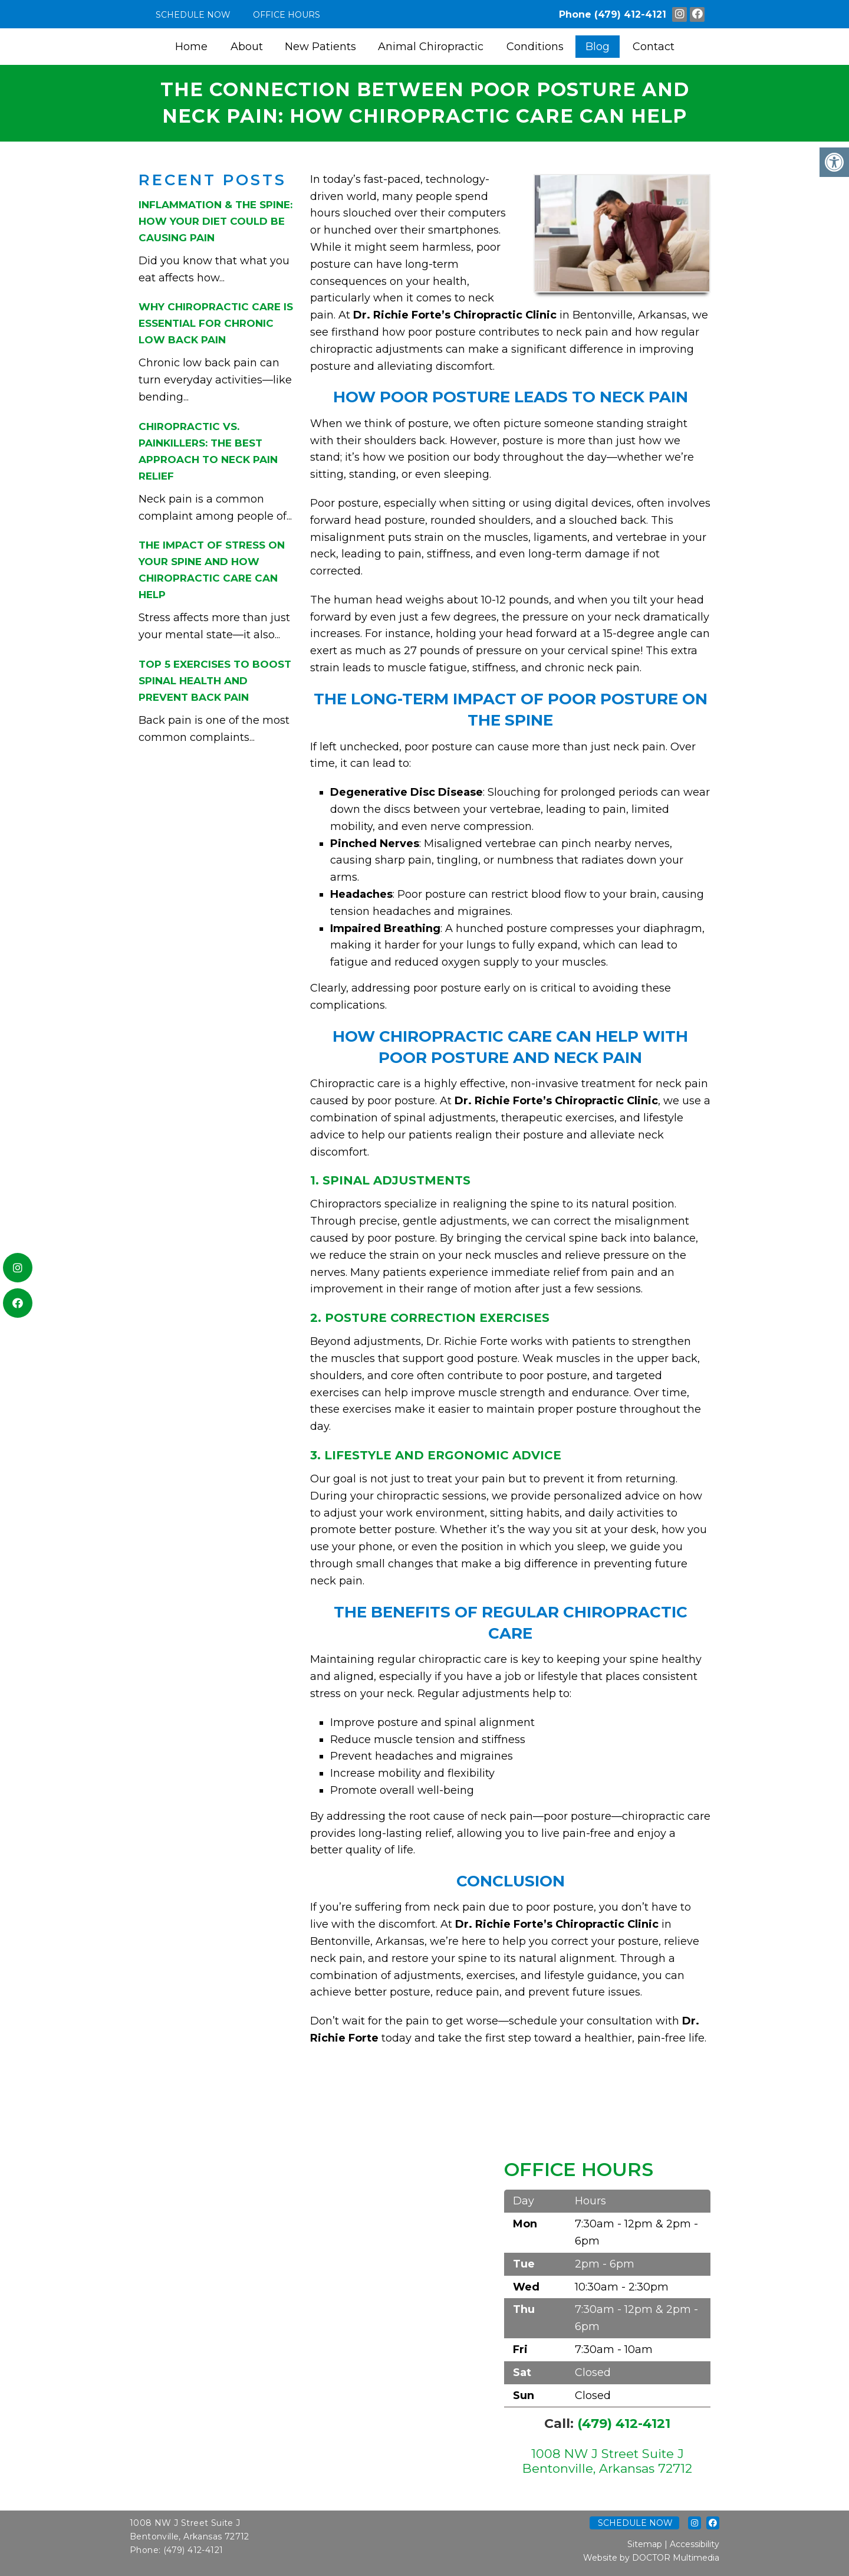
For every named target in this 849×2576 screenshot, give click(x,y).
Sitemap (644, 2544)
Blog (597, 46)
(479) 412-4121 (630, 14)
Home (191, 46)
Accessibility (694, 2544)
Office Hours (286, 14)
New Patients (320, 46)
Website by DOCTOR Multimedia (651, 2557)
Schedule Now (193, 14)
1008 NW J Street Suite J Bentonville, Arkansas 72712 (607, 2461)
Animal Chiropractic (430, 46)
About (247, 46)
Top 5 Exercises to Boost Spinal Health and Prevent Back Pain (215, 680)
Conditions (535, 46)
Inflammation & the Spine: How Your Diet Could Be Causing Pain (215, 221)
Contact (653, 46)
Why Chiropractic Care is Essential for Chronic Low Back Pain (216, 323)
